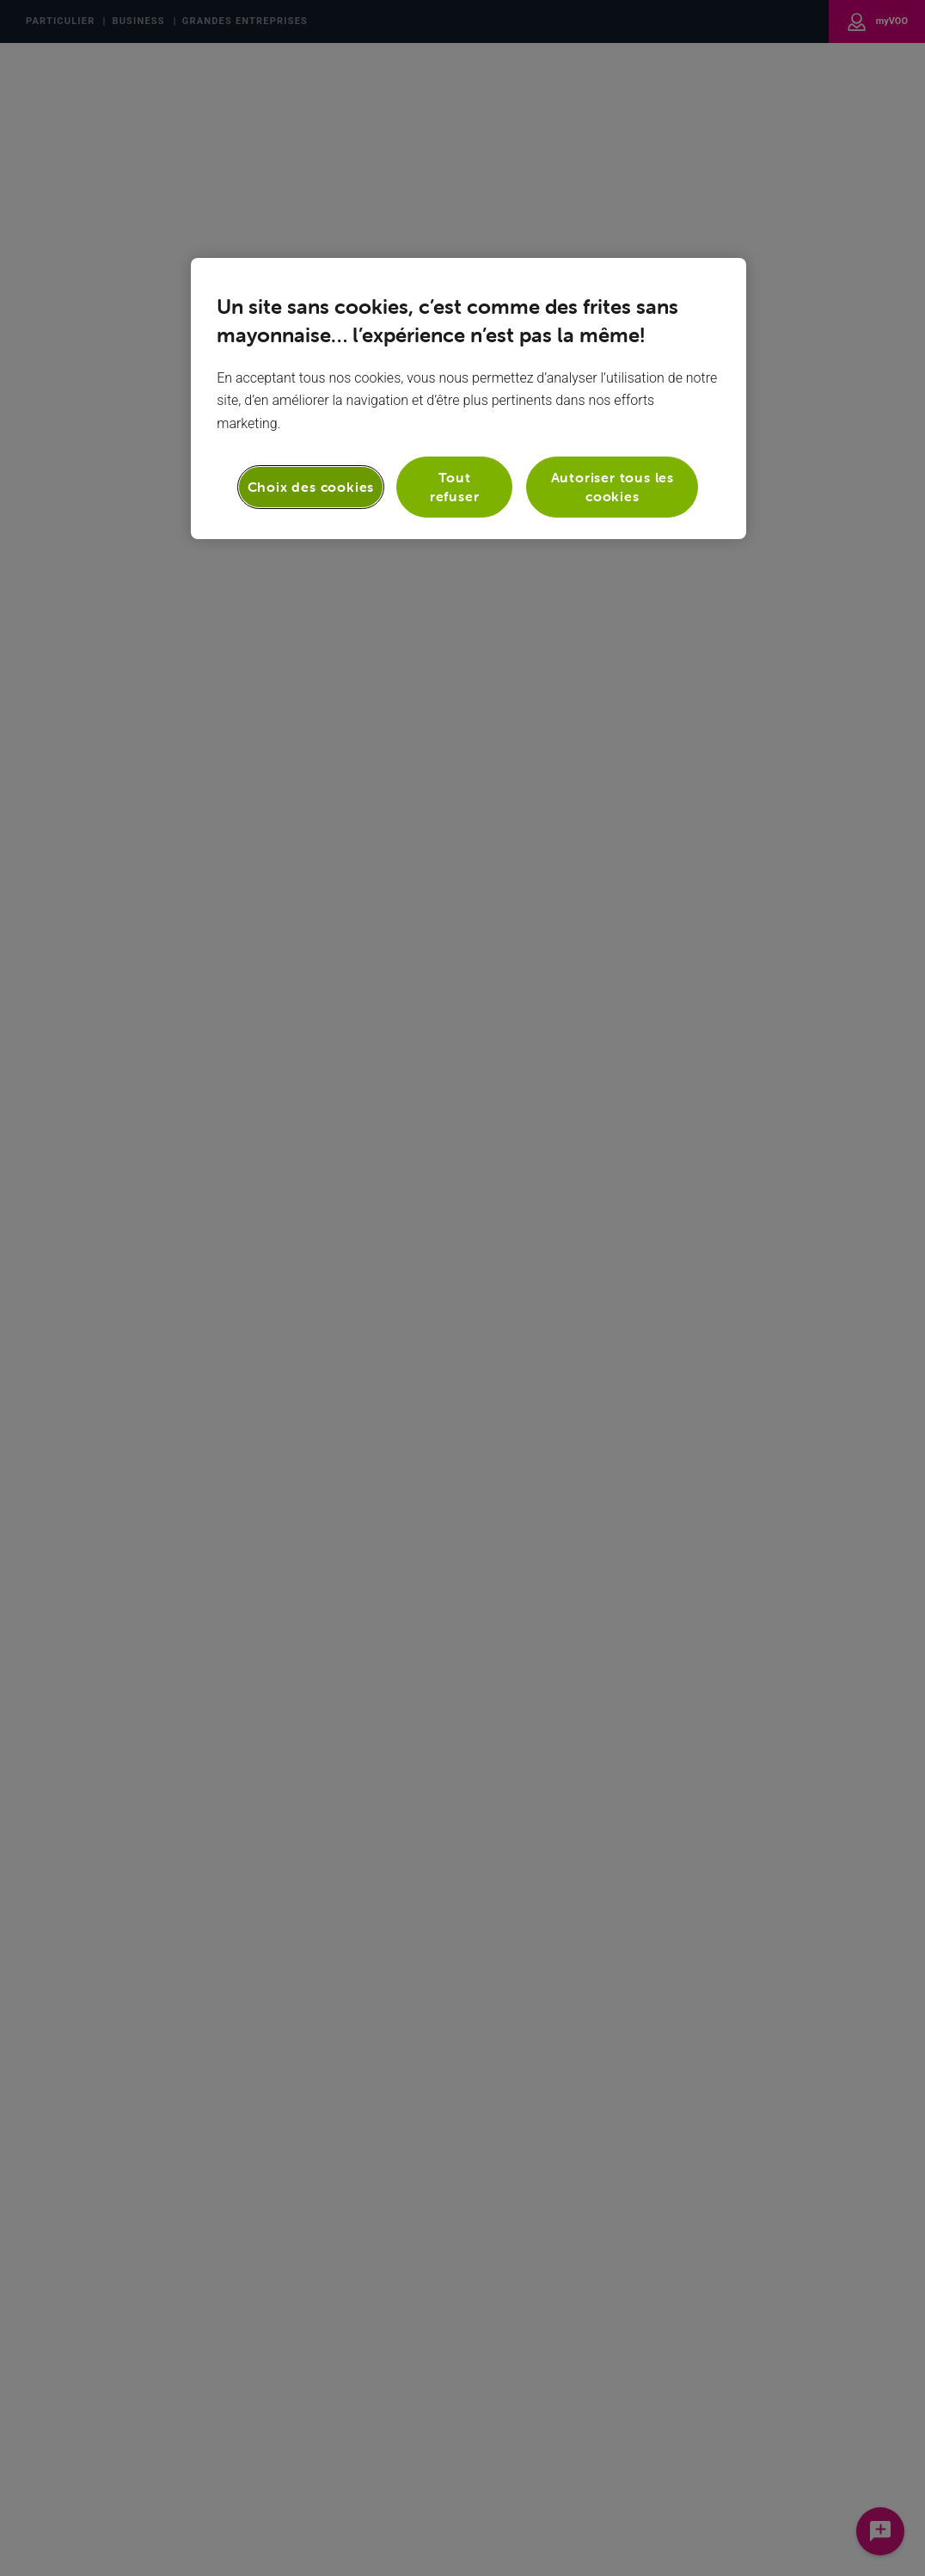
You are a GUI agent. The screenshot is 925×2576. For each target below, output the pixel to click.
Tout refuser (455, 487)
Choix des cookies (311, 486)
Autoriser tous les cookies (612, 487)
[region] (468, 398)
